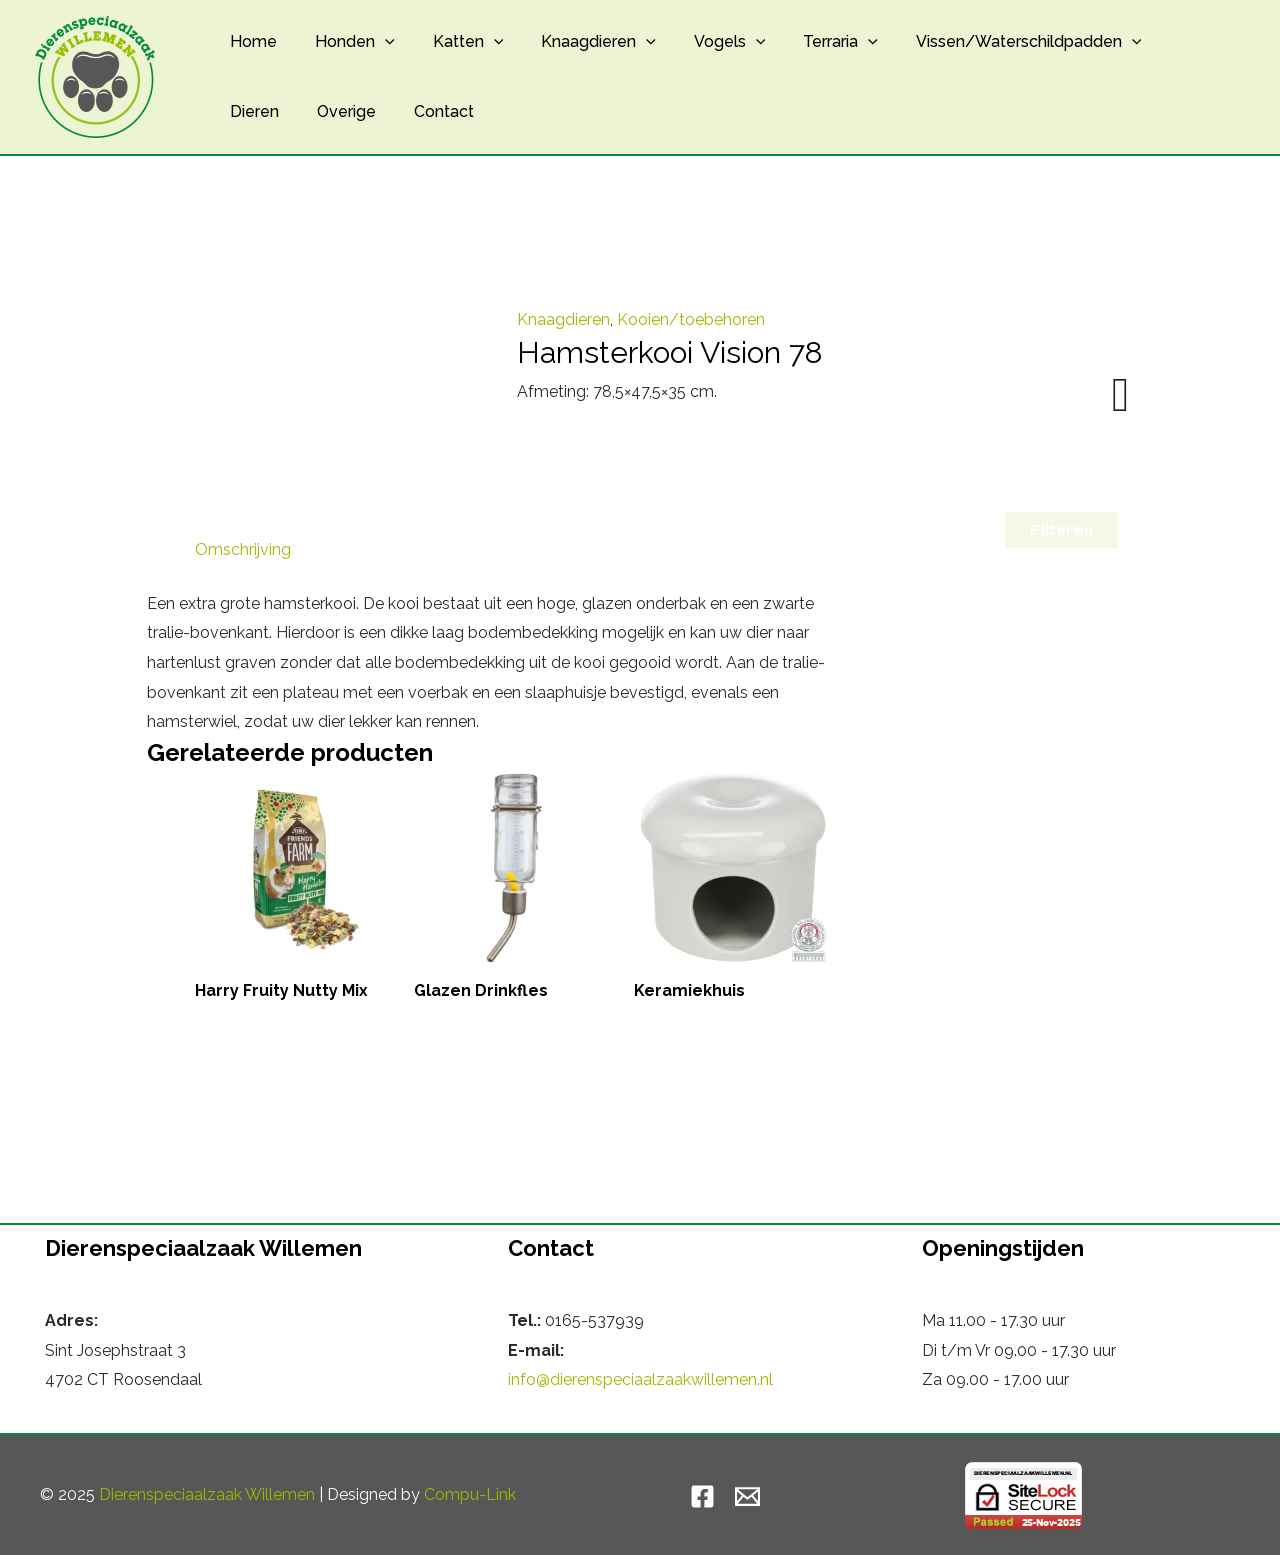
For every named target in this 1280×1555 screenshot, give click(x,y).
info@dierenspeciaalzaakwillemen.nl (640, 1379)
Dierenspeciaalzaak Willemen (207, 1494)
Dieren (1159, 41)
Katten (453, 42)
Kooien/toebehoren (691, 319)
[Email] (747, 1496)
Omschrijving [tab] (243, 549)
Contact (348, 111)
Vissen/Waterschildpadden (990, 42)
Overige (256, 111)
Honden (346, 42)
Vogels (703, 42)
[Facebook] (702, 1496)
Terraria (807, 42)
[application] (376, 42)
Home (250, 41)
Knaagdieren (577, 42)
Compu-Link (470, 1494)
